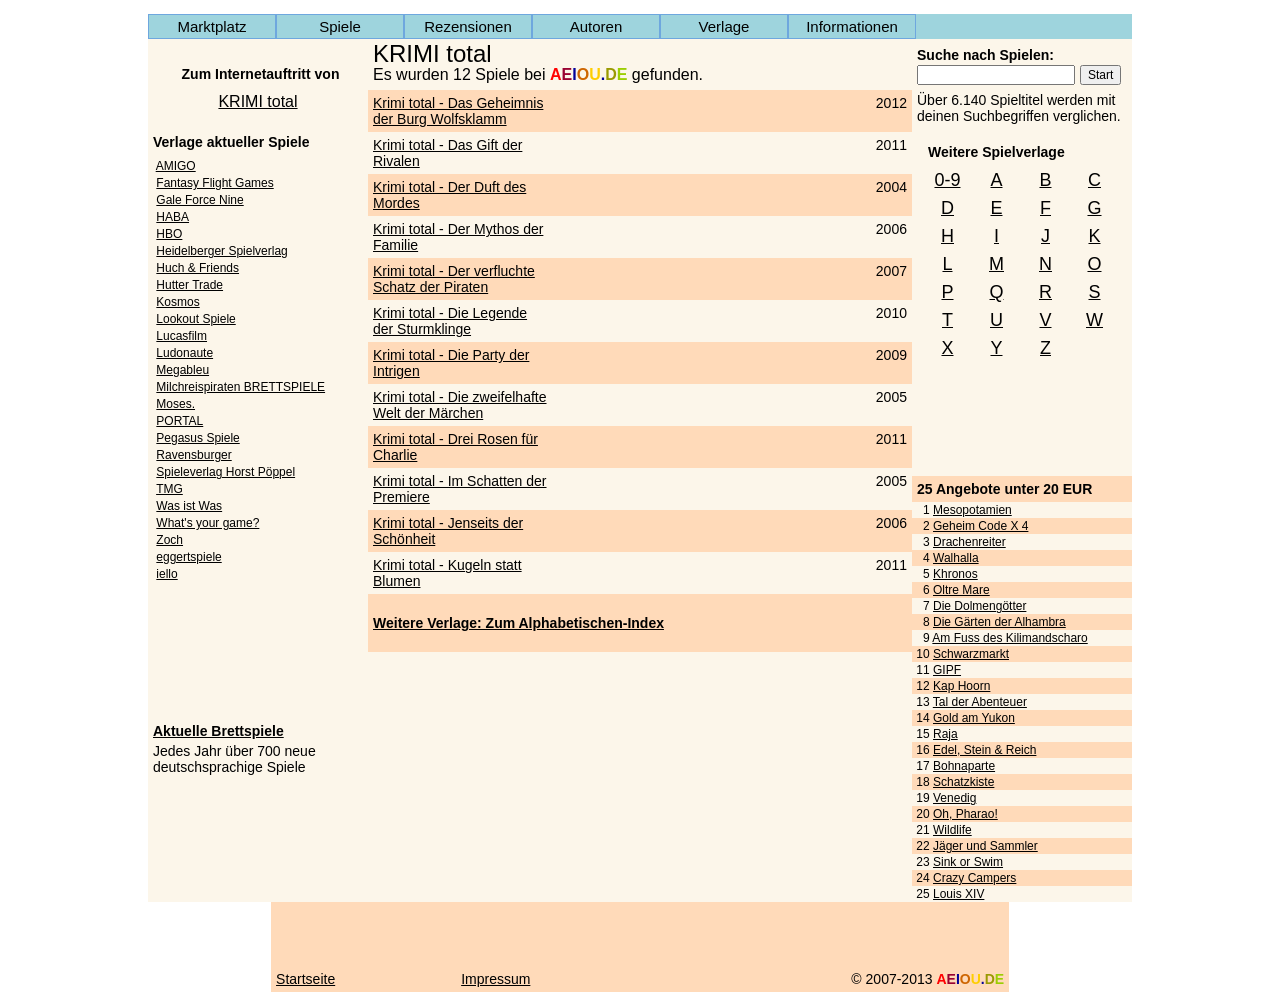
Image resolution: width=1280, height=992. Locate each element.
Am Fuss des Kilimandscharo (1009, 638)
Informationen (852, 26)
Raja (945, 734)
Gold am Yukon (974, 718)
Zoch (169, 540)
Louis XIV (958, 894)
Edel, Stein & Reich (984, 750)
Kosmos (177, 302)
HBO (169, 234)
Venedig (954, 798)
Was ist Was (189, 506)
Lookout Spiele (195, 319)
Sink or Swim (968, 862)
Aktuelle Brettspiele (218, 731)
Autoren (596, 26)
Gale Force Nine (199, 200)
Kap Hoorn (961, 686)
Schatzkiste (963, 782)
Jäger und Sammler (985, 846)
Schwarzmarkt (971, 654)
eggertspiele (188, 557)
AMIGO (176, 166)
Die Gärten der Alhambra (999, 622)
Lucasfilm (181, 336)
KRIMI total (257, 101)
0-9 (947, 180)
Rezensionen (468, 26)
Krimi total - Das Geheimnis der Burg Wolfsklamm (458, 111)
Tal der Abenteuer (980, 702)
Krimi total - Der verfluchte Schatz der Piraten (454, 279)
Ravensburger (193, 455)
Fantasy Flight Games (214, 183)
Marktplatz (211, 26)
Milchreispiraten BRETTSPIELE (240, 387)
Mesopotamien (972, 510)
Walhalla (956, 558)
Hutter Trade (189, 285)
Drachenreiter (969, 542)
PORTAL (179, 421)
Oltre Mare (961, 590)
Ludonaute (184, 353)
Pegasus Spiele (197, 438)
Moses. (175, 404)
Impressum (495, 979)
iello (166, 574)
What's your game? (207, 523)
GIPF (947, 670)
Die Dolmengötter (979, 606)
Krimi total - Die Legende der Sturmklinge (450, 321)
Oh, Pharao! (965, 814)
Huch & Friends (197, 268)
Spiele (340, 26)
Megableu (182, 370)
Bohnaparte (964, 766)
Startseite (305, 979)
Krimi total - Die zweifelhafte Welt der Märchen (460, 405)
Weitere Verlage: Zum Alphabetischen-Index (518, 623)
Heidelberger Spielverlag (221, 251)
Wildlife (952, 830)
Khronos (955, 574)
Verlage (724, 26)
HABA (172, 217)
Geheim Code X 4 (980, 526)
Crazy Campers (974, 878)
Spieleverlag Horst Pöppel (225, 472)
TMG (169, 489)
